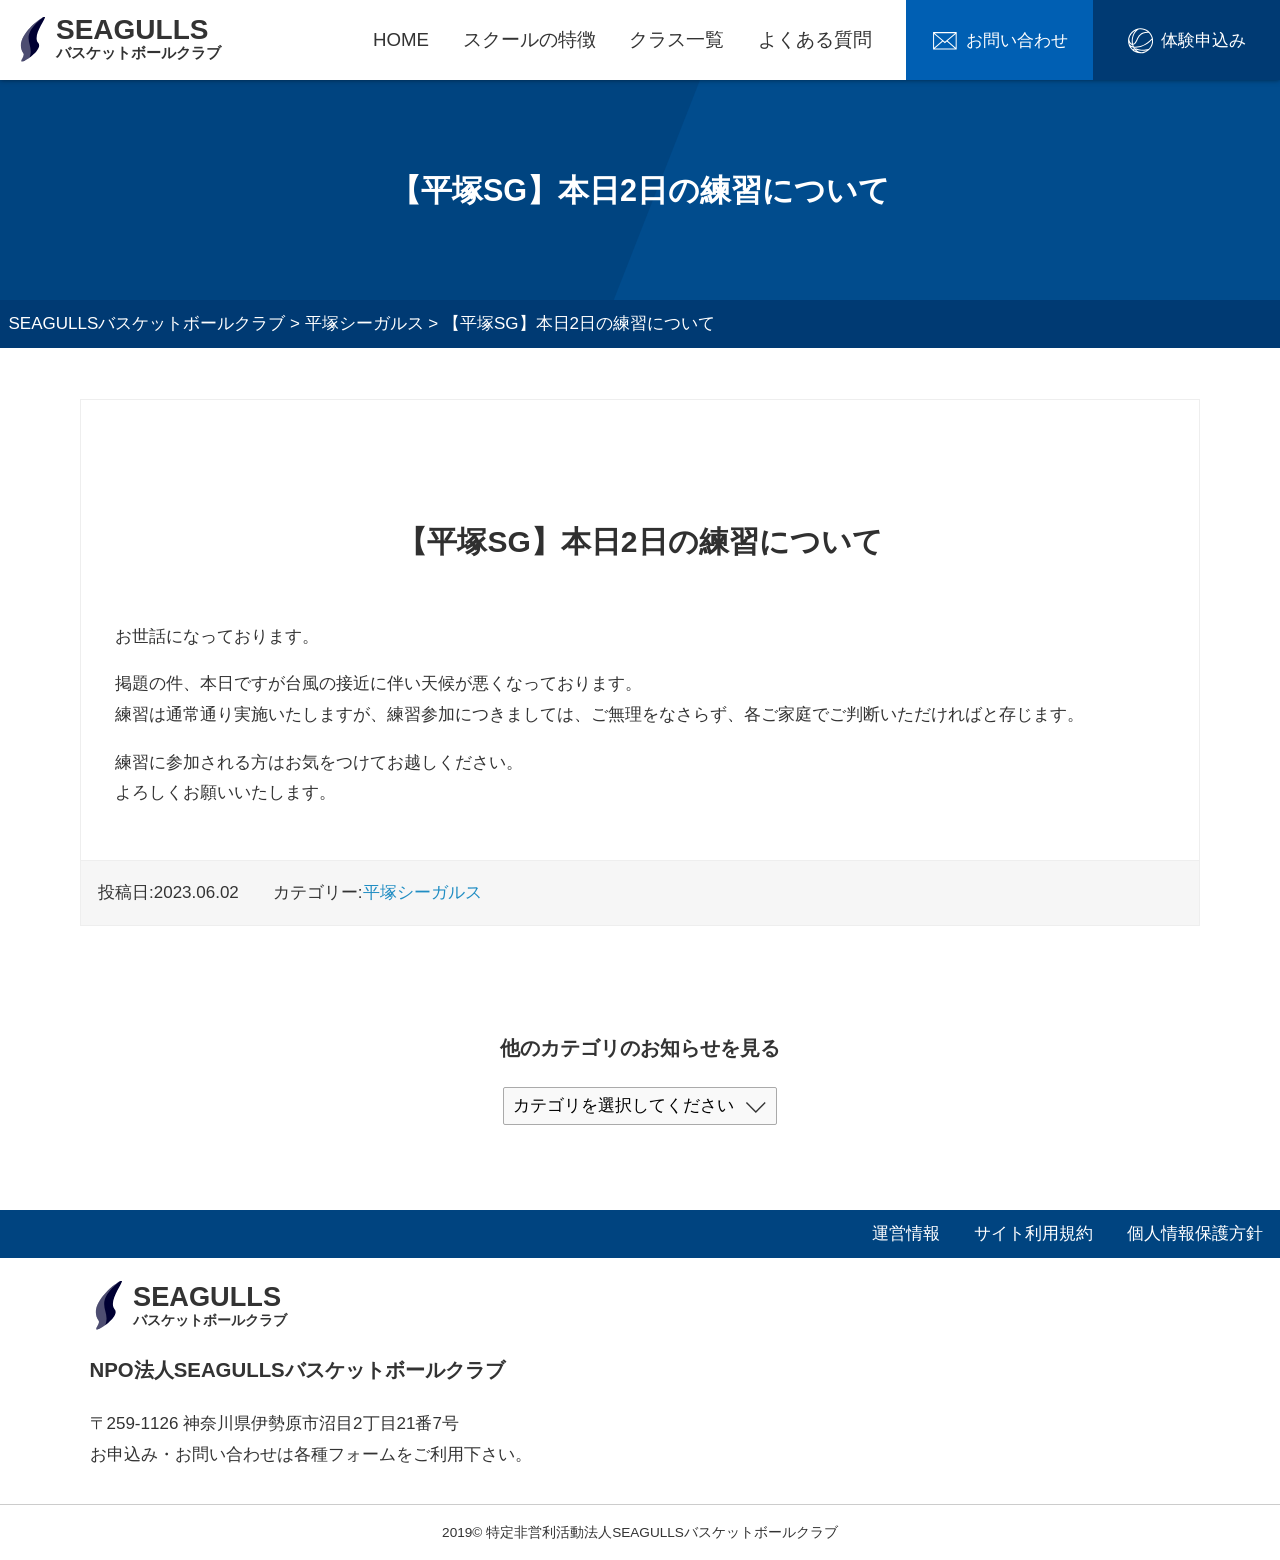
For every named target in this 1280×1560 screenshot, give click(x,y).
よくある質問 (815, 39)
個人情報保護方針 (1195, 1233)
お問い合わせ (1017, 40)
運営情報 (906, 1233)
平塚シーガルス (422, 892)
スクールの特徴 (529, 39)
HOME (401, 39)
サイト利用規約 (1033, 1233)
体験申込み (1203, 40)
